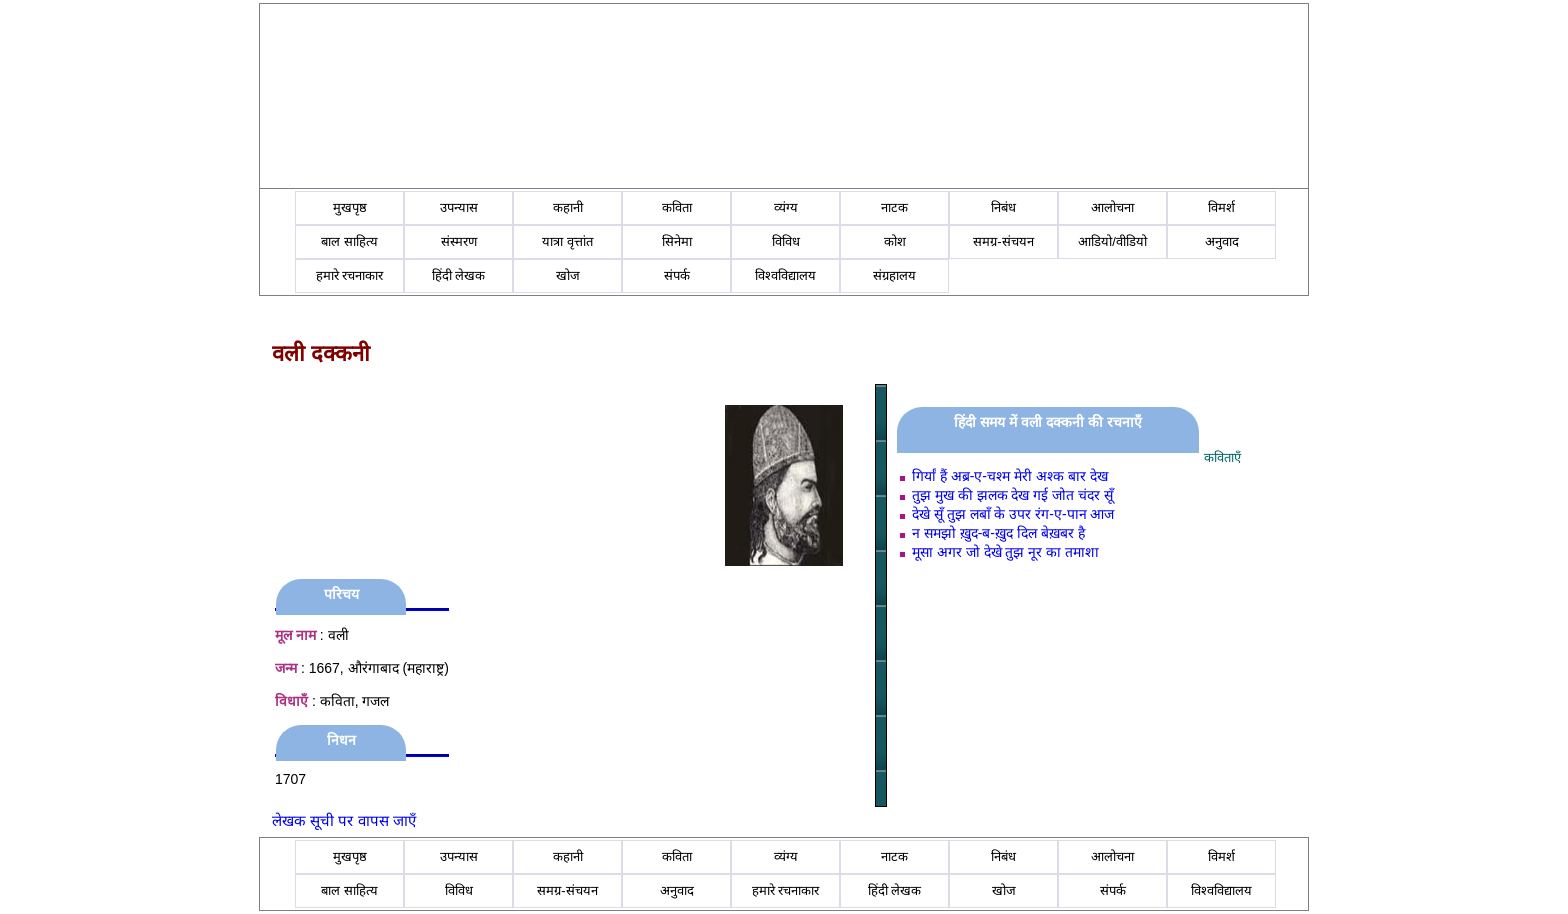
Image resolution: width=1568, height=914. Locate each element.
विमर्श (1221, 207)
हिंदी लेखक (459, 275)
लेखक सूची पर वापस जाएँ (344, 820)
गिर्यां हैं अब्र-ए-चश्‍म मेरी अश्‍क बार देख (1010, 476)
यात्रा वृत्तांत (567, 241)
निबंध (1003, 207)
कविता (677, 207)
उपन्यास (459, 207)
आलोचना (1112, 207)
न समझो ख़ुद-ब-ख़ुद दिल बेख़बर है (998, 533)
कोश (895, 241)
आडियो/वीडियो (1112, 241)
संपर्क (677, 275)
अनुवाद (1222, 241)
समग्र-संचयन (1003, 241)
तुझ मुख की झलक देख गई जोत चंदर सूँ (1012, 495)
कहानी (568, 207)
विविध (786, 241)
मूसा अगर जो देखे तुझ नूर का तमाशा (1005, 552)
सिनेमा (677, 241)
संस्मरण (459, 241)
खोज (568, 275)
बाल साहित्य (349, 241)
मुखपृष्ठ (350, 207)
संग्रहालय (894, 275)
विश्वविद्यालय (785, 275)
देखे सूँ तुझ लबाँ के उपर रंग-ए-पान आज (1013, 514)
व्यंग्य (786, 207)
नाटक (894, 207)
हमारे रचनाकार (350, 275)
